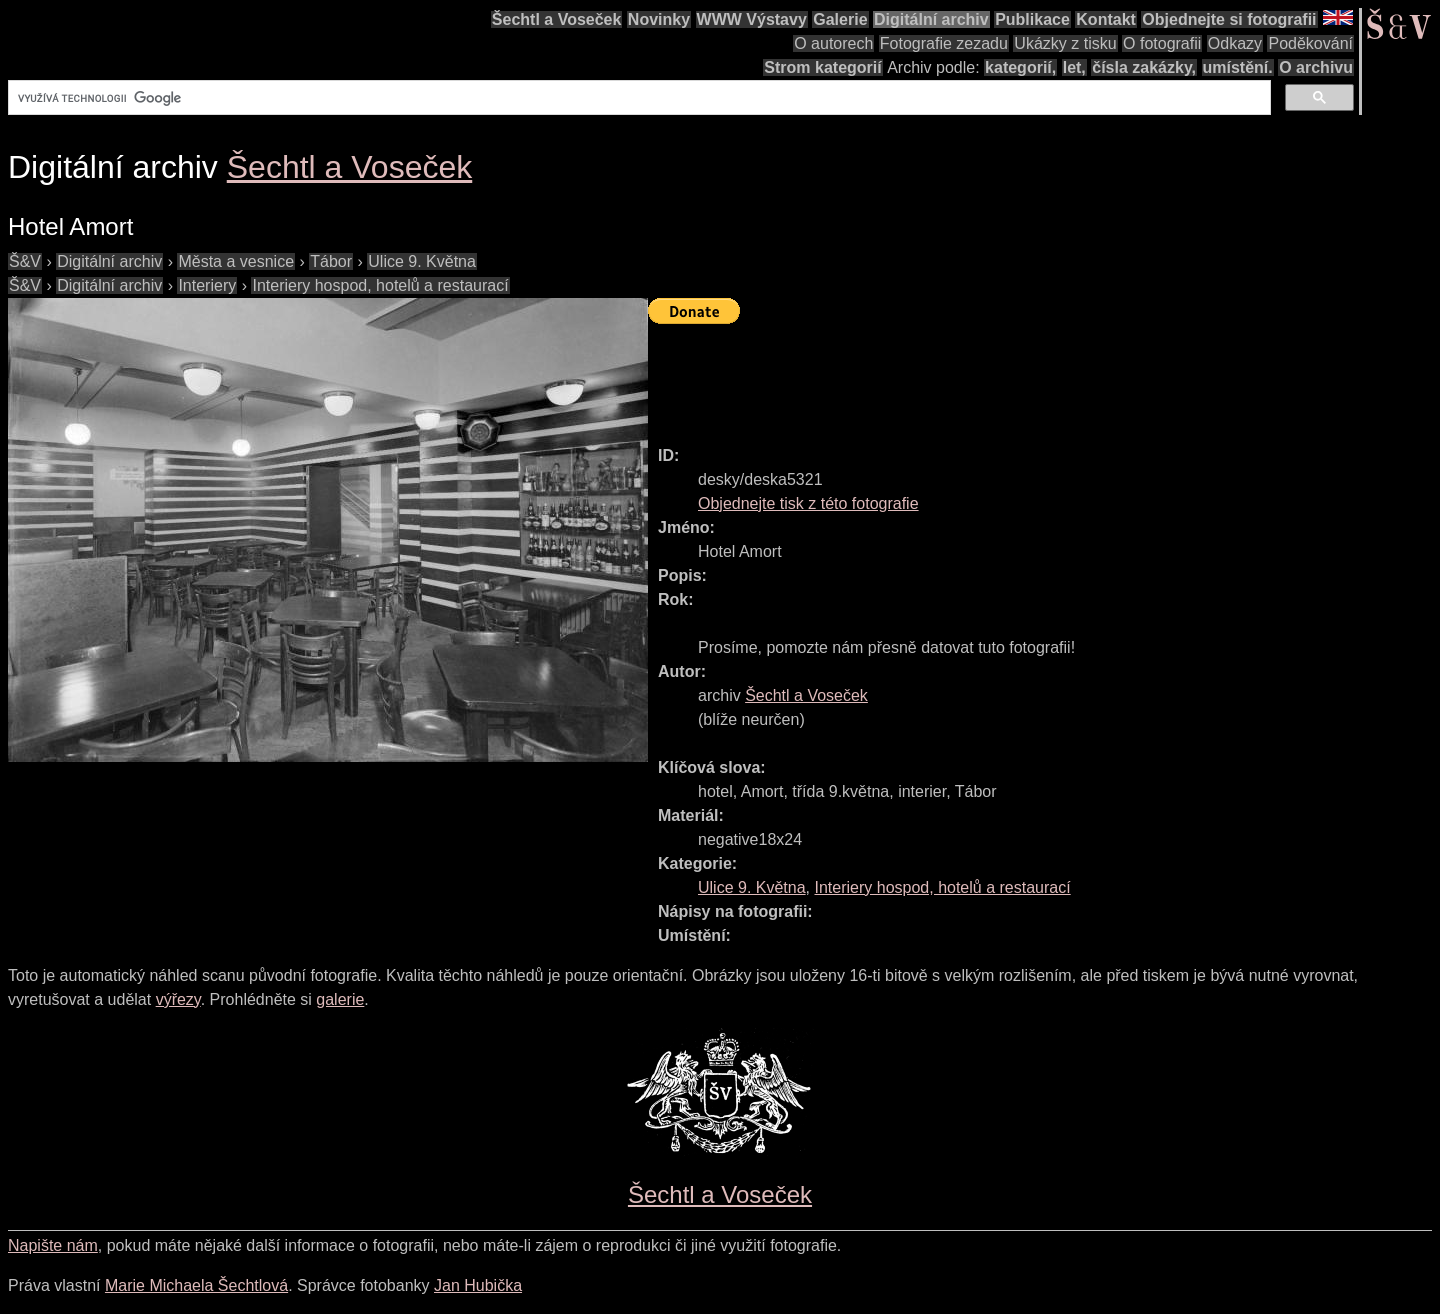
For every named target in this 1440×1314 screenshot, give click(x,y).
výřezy (178, 999)
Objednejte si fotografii (1229, 19)
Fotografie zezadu (944, 43)
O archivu (1316, 67)
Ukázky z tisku (1065, 43)
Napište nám (53, 1245)
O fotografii (1162, 43)
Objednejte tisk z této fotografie (808, 503)
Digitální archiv (931, 19)
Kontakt (1106, 19)
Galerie (840, 19)
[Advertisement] (1012, 376)
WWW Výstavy (752, 19)
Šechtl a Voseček (557, 19)
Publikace (1032, 19)
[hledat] (637, 98)
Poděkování (1310, 43)
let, (1074, 67)
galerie (340, 999)
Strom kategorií (822, 67)
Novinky (659, 19)
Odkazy (1235, 43)
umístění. (1238, 67)
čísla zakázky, (1144, 67)
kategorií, (1020, 67)
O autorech (833, 43)
